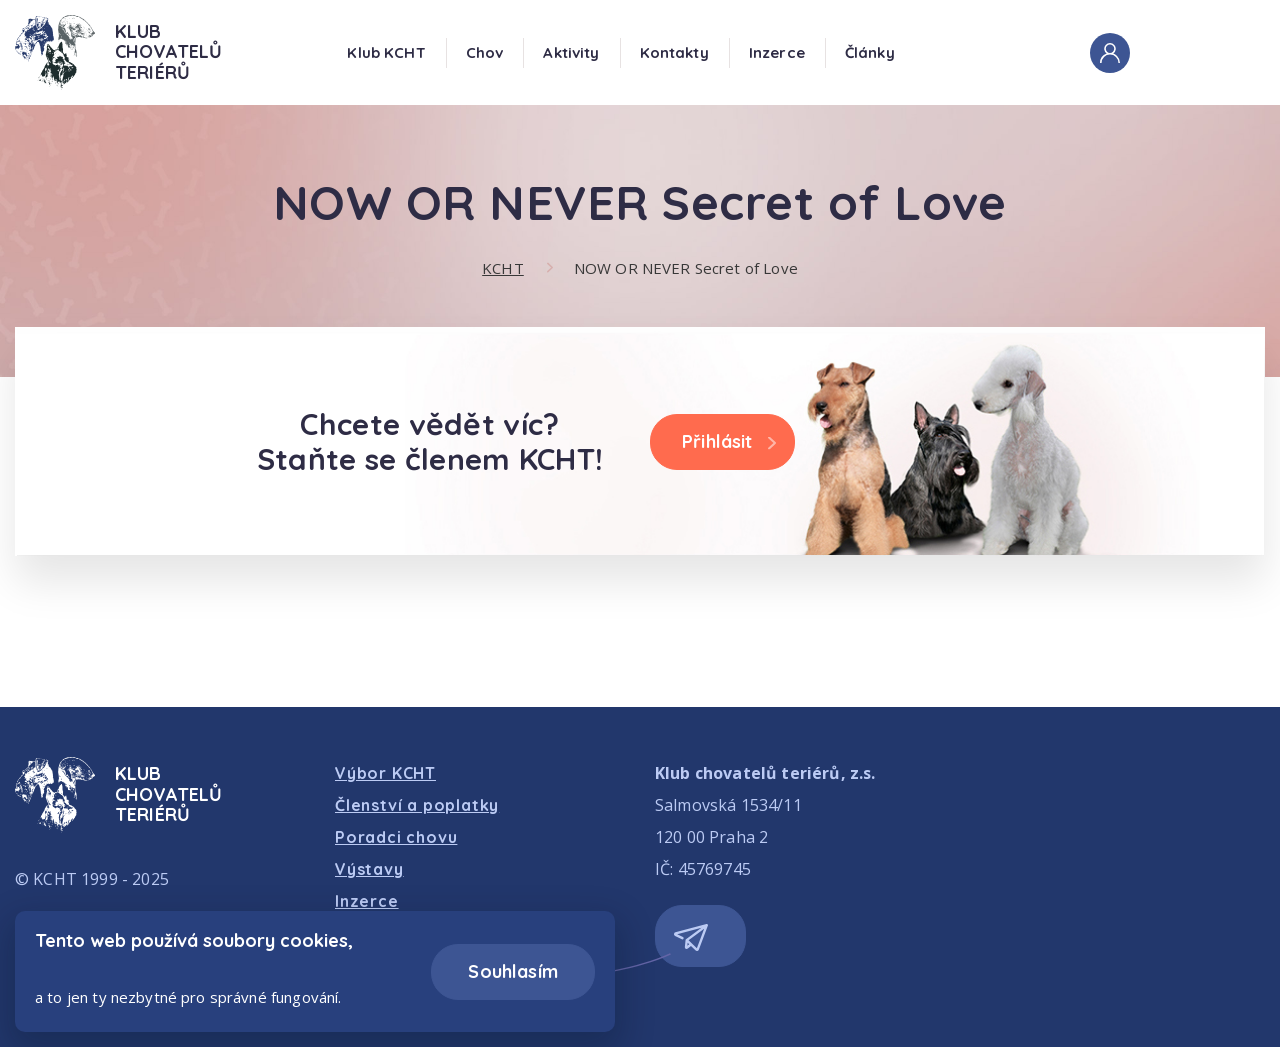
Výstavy (369, 869)
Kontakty (674, 52)
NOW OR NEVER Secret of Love (686, 268)
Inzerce (777, 52)
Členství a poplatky (417, 805)
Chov (485, 52)
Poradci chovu (396, 837)
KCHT (503, 268)
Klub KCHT (386, 52)
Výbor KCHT (385, 773)
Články (870, 52)
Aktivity (571, 52)
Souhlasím (513, 971)
